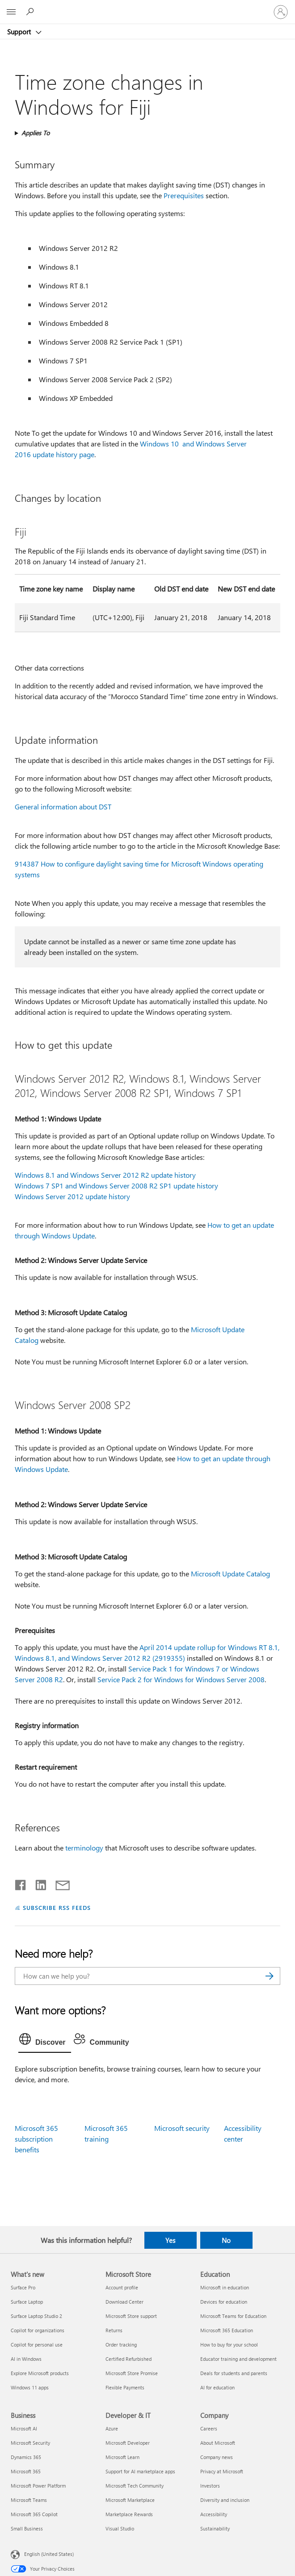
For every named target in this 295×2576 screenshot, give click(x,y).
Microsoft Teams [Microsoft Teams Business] (29, 2500)
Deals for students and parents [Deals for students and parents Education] (233, 2373)
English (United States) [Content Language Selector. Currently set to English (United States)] (49, 2553)
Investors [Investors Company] (210, 2485)
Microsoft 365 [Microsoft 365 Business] (26, 2471)
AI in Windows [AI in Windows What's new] (26, 2358)
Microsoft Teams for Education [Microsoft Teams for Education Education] (233, 2316)
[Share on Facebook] (21, 1883)
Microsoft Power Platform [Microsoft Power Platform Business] (38, 2485)
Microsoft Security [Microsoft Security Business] (30, 2442)
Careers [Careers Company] (208, 2428)
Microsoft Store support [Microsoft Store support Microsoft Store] (131, 2316)
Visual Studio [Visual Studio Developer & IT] (119, 2528)
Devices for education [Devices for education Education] (223, 2301)
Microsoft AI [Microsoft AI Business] (24, 2428)
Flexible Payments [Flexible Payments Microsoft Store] (124, 2387)
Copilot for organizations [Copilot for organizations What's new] (37, 2330)
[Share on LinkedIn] (37, 1883)
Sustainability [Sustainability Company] (215, 2528)
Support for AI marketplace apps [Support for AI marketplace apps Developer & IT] (140, 2471)
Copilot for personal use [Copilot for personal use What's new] (37, 2344)
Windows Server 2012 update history (72, 1196)
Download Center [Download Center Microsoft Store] (124, 2301)
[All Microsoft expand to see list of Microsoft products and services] (11, 12)
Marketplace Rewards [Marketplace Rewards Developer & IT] (129, 2514)
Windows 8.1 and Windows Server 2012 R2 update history (105, 1175)
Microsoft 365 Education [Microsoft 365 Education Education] (226, 2330)
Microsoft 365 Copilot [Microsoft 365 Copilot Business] (34, 2514)
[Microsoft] (147, 6)
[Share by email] (58, 1883)
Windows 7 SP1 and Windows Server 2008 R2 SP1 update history (116, 1185)
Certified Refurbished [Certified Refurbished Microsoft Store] (128, 2358)
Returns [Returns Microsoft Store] (113, 2330)
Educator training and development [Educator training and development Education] (238, 2358)
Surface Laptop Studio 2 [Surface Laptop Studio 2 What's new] (36, 2316)
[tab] (44, 2041)
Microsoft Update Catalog (230, 1573)
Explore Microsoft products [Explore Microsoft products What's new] (40, 2373)
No (226, 2240)
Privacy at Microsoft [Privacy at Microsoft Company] (221, 2471)
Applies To (35, 133)
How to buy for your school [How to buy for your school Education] (229, 2344)
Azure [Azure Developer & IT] (111, 2428)
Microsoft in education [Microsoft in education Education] (224, 2287)
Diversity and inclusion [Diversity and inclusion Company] (224, 2500)
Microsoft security (182, 2128)
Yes (170, 2240)
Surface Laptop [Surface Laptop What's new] (27, 2301)
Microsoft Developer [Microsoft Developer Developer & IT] (127, 2442)
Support (20, 31)
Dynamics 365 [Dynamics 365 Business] (26, 2457)
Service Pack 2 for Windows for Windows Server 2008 (181, 1679)
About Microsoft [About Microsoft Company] (217, 2442)
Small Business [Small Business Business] (27, 2528)
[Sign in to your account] (280, 12)
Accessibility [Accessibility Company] (213, 2514)
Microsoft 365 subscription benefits (36, 2138)
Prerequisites (184, 195)
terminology (84, 1847)
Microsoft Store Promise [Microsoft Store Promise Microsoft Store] (131, 2373)
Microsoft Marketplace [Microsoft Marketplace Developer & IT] (130, 2500)
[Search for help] (31, 11)
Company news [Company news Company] (216, 2457)
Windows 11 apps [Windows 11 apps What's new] (30, 2387)
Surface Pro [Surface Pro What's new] (23, 2287)
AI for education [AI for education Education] (217, 2387)
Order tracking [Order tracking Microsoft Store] (121, 2344)
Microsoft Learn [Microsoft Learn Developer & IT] (122, 2457)
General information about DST (63, 806)
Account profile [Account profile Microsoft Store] (121, 2287)
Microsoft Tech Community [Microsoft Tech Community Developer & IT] (134, 2485)
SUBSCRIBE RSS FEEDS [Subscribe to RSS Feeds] (57, 1907)
